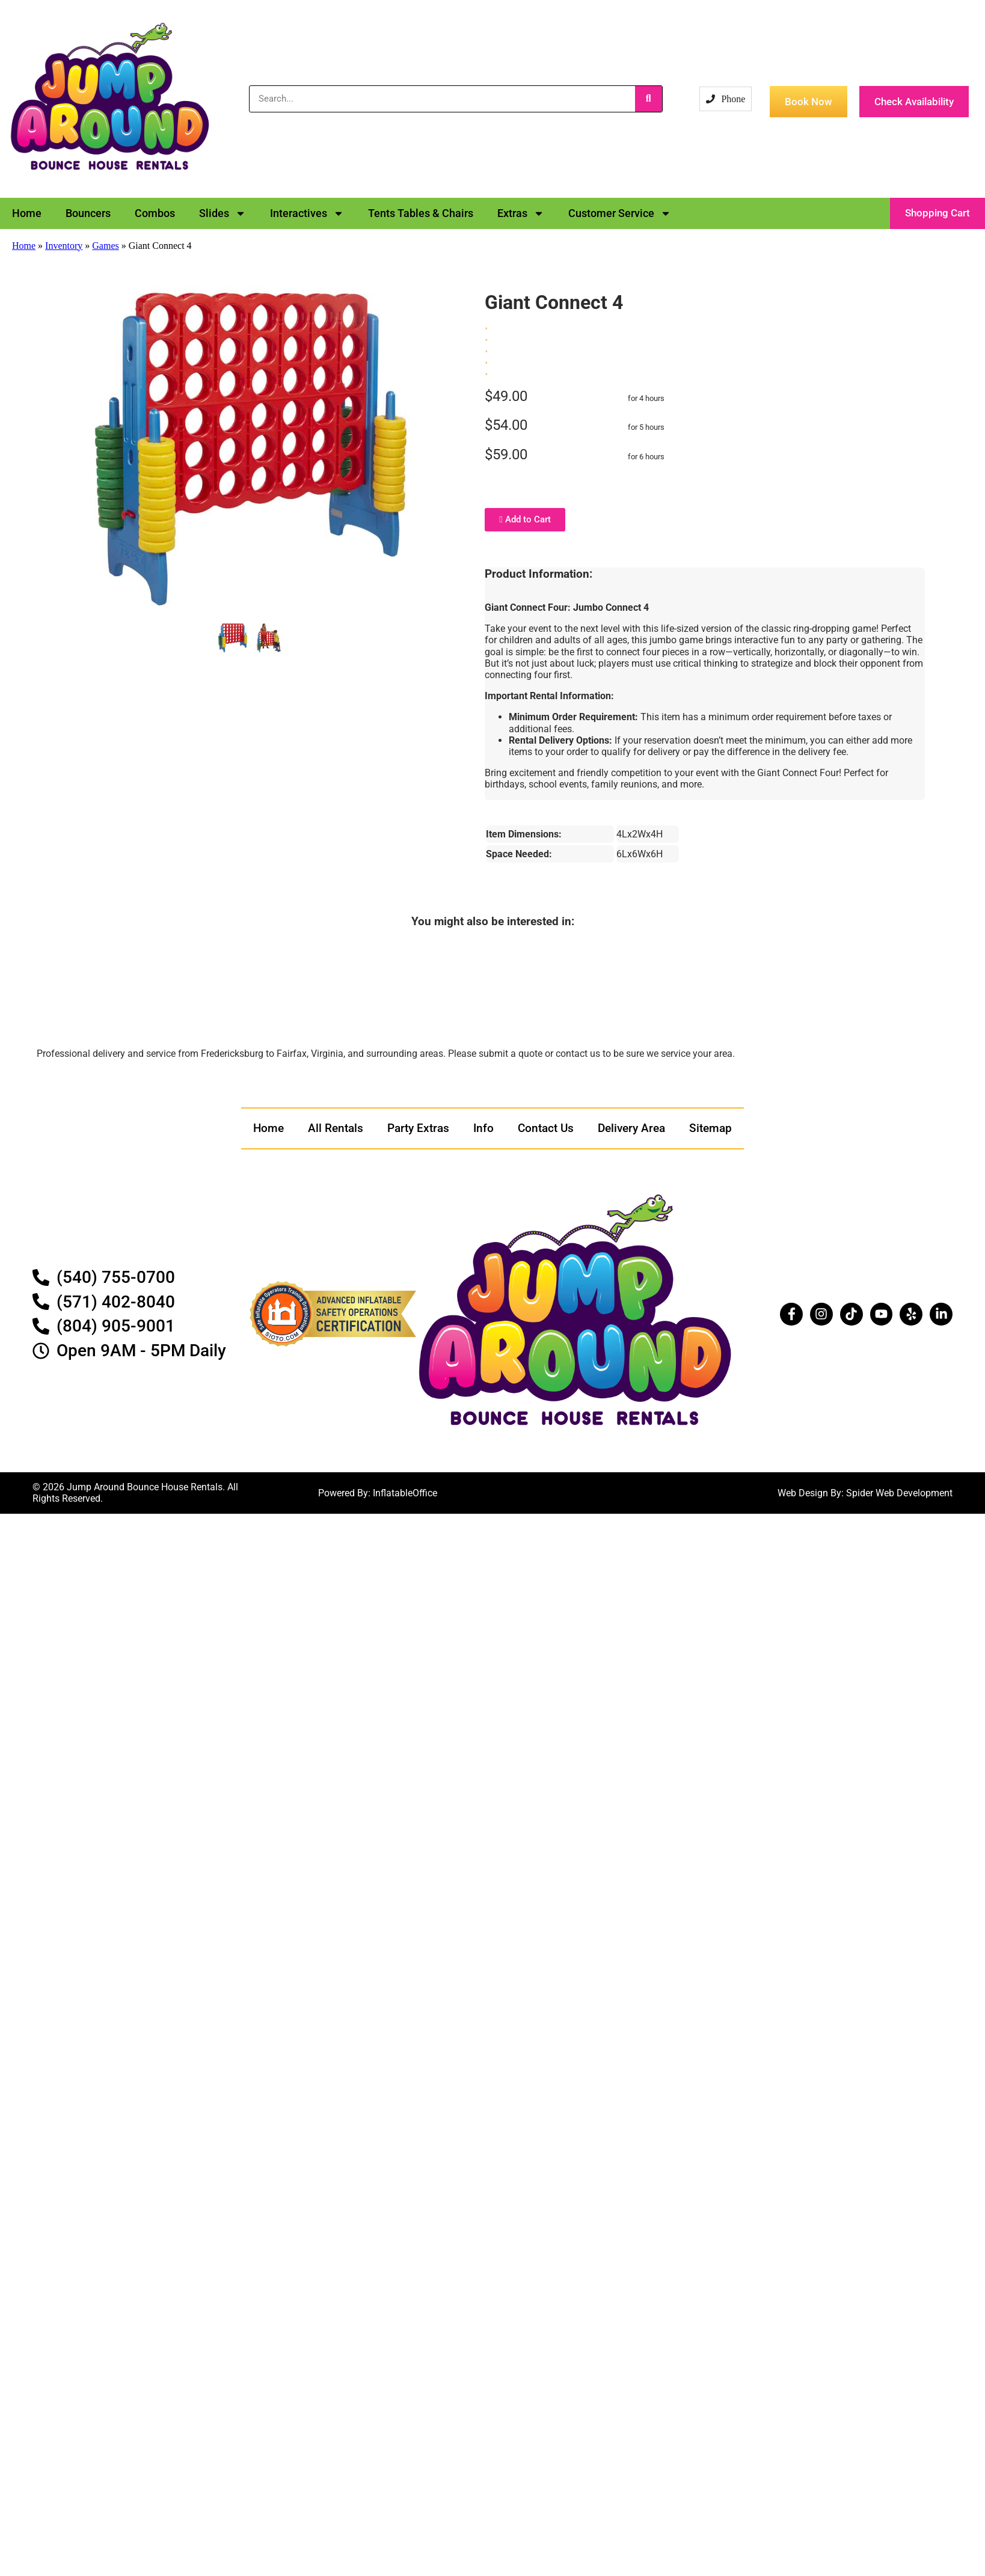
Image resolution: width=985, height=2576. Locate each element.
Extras (520, 213)
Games (105, 245)
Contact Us (546, 1128)
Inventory (63, 245)
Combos (155, 213)
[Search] (648, 99)
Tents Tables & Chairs (420, 213)
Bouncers (88, 213)
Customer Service (619, 213)
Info (483, 1128)
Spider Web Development (899, 1493)
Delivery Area (631, 1128)
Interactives (307, 213)
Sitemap (710, 1128)
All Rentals (335, 1128)
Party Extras (418, 1128)
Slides (222, 213)
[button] (937, 213)
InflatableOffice (405, 1493)
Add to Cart (524, 519)
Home (26, 213)
